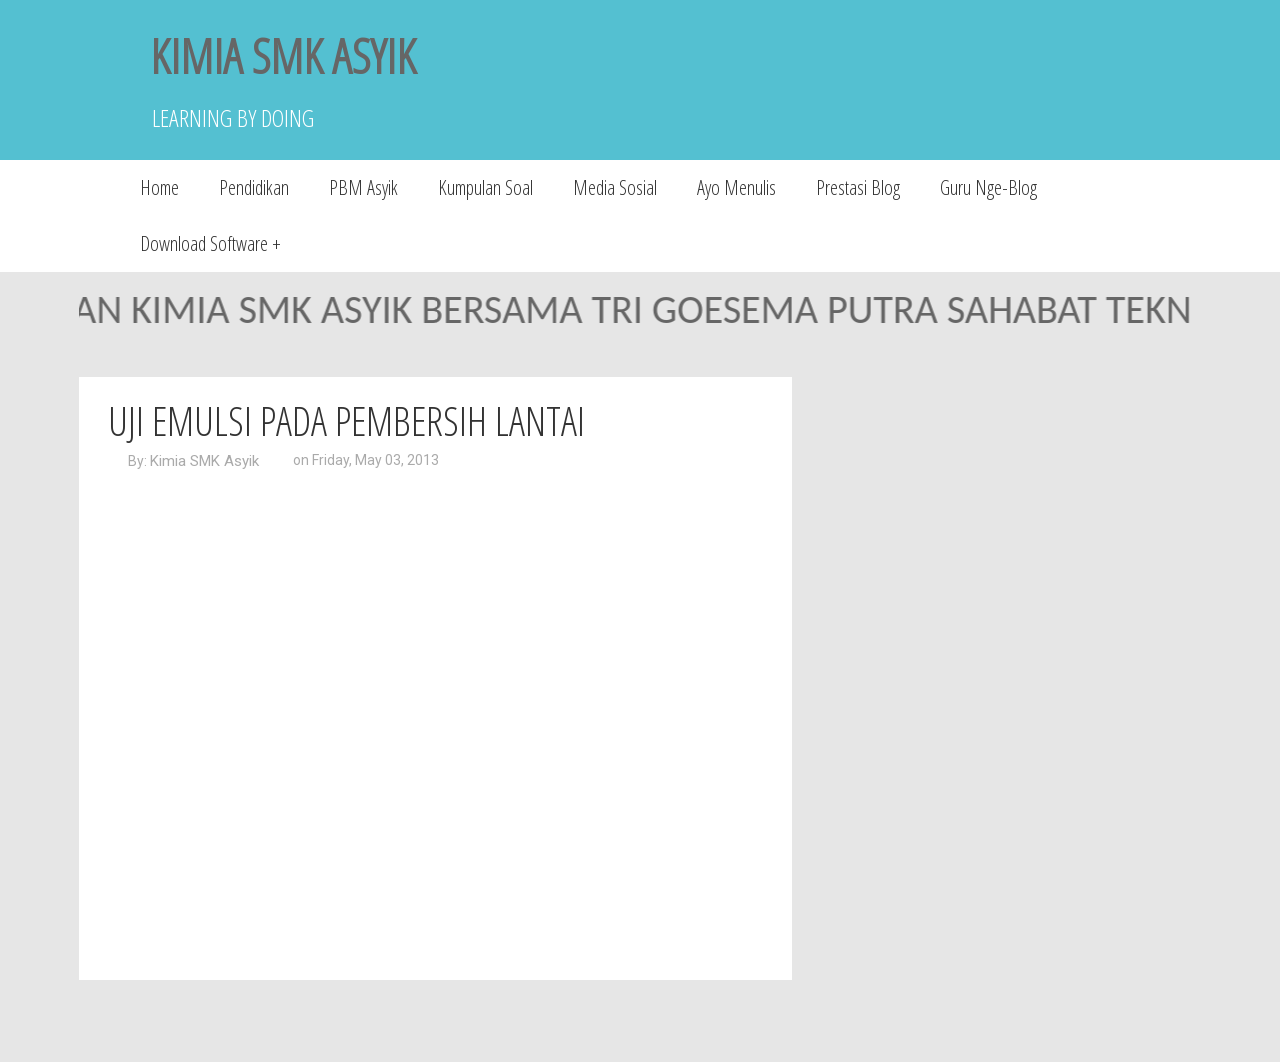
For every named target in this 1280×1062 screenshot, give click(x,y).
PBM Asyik (363, 187)
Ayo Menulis (736, 187)
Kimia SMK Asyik (204, 461)
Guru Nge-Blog (988, 187)
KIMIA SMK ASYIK (283, 55)
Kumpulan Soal (485, 187)
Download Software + (210, 243)
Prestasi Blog (858, 187)
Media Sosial (615, 187)
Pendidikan (254, 187)
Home (159, 187)
